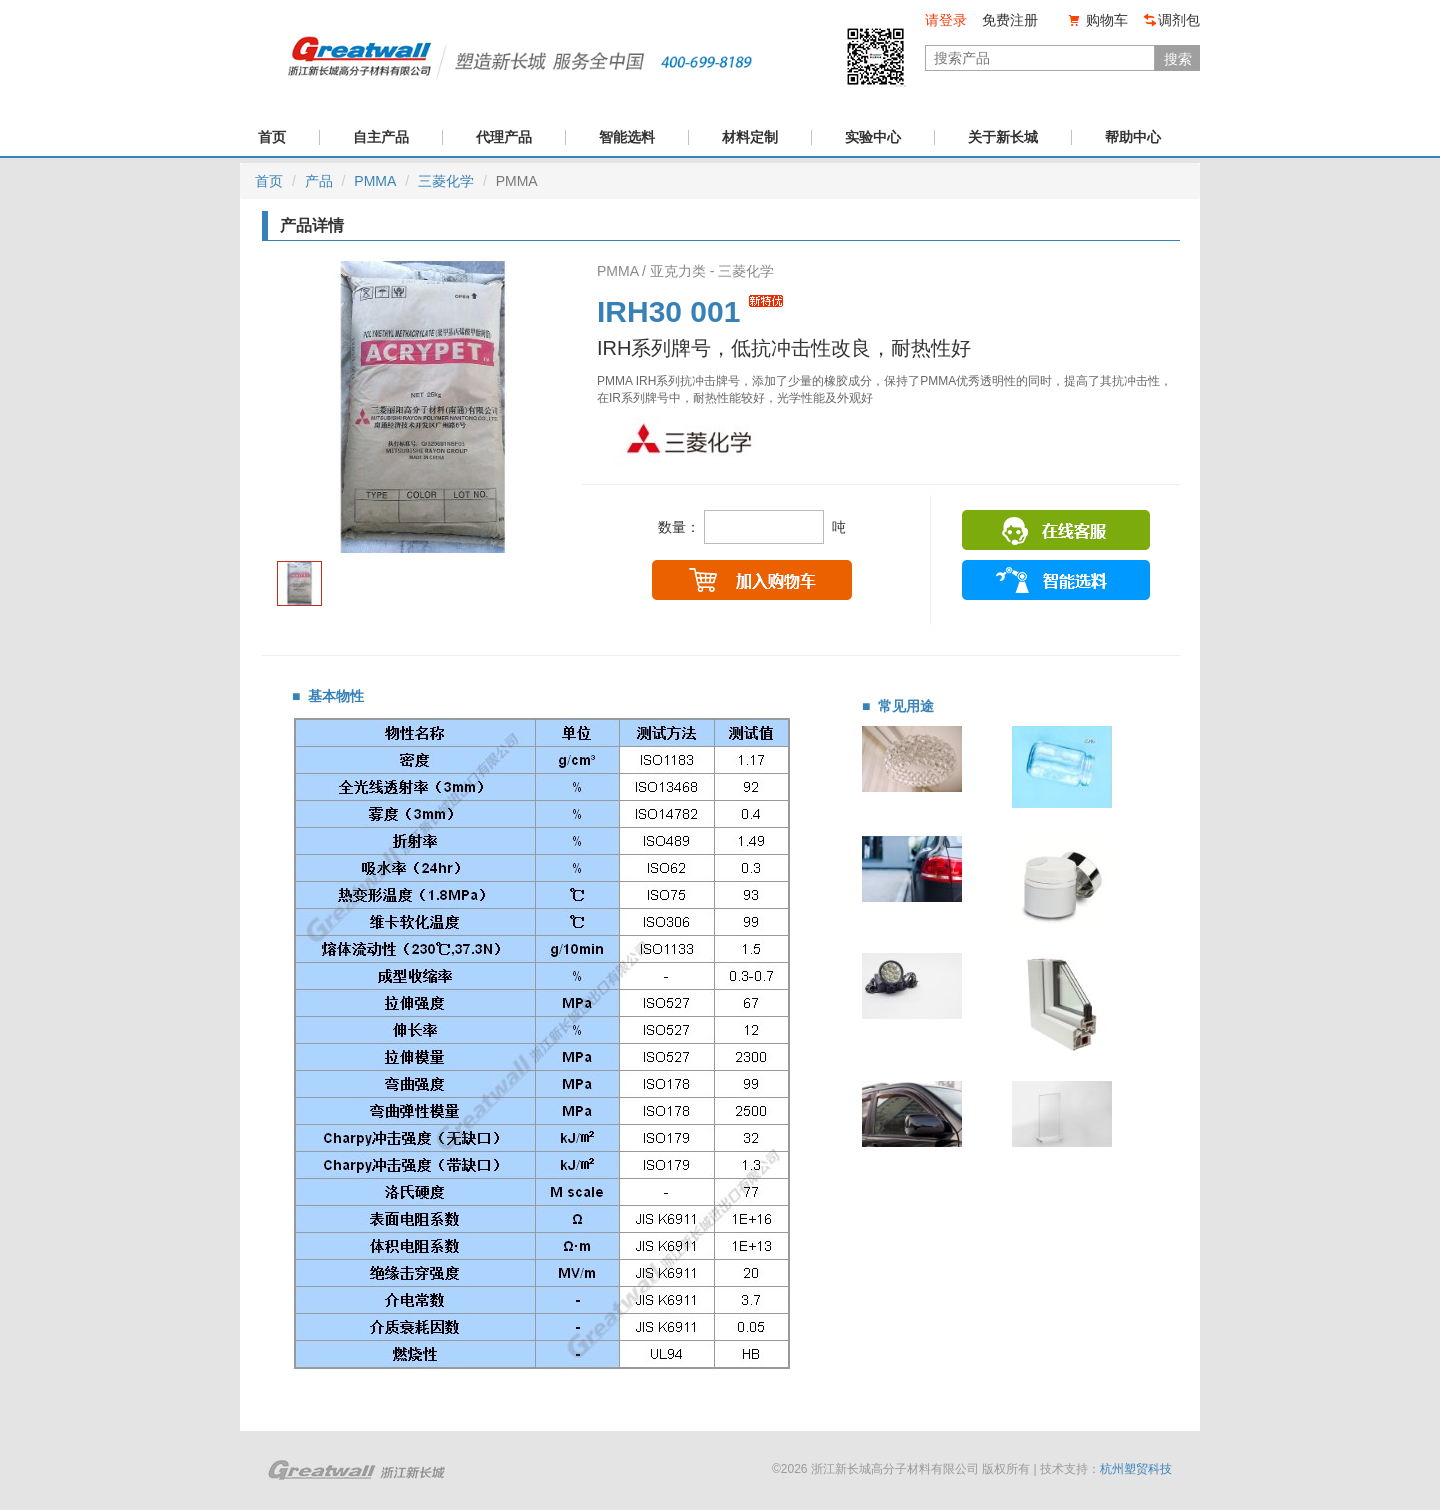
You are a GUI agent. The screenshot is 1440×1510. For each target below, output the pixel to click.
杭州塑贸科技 (1136, 1469)
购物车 (1107, 20)
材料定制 (750, 137)
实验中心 (873, 137)
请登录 (946, 20)
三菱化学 (446, 181)
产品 (319, 181)
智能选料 (627, 137)
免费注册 (1010, 20)
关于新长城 (1003, 137)
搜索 (1178, 59)
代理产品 (504, 137)
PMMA (375, 181)
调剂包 (1179, 20)
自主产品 (381, 137)
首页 (272, 137)
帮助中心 (1133, 137)
